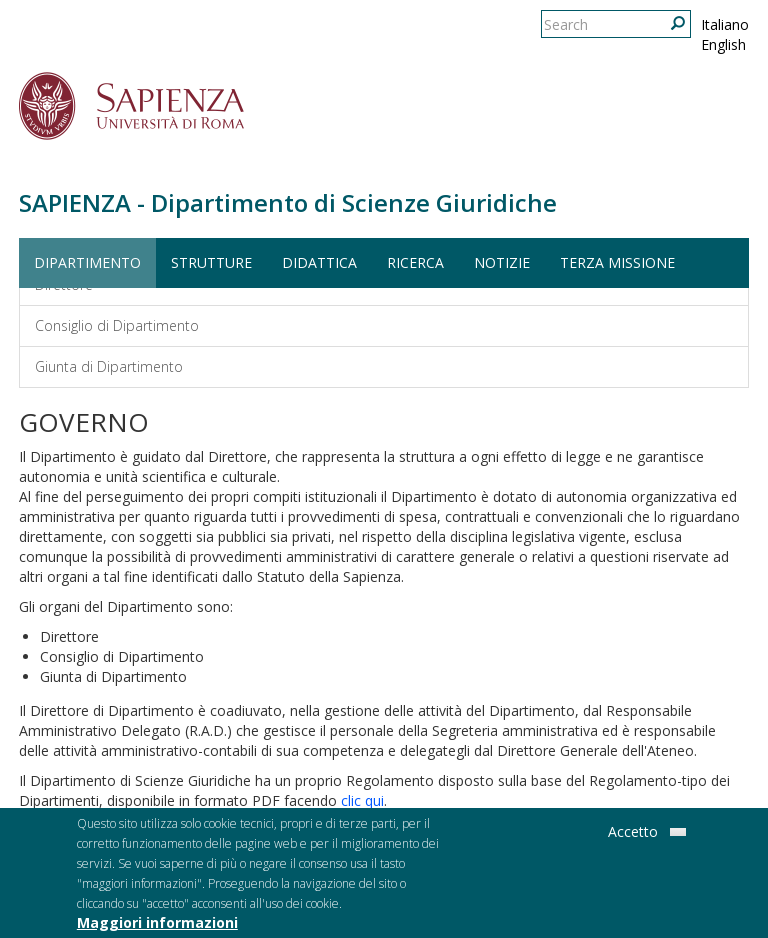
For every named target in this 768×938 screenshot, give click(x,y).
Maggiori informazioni (157, 925)
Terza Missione (617, 262)
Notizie (502, 262)
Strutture (211, 262)
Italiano (725, 24)
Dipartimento (87, 262)
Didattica (319, 262)
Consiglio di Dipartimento (117, 325)
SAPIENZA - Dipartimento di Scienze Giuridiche (288, 202)
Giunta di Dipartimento (109, 366)
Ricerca (415, 262)
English (723, 44)
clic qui (362, 800)
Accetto (633, 834)
